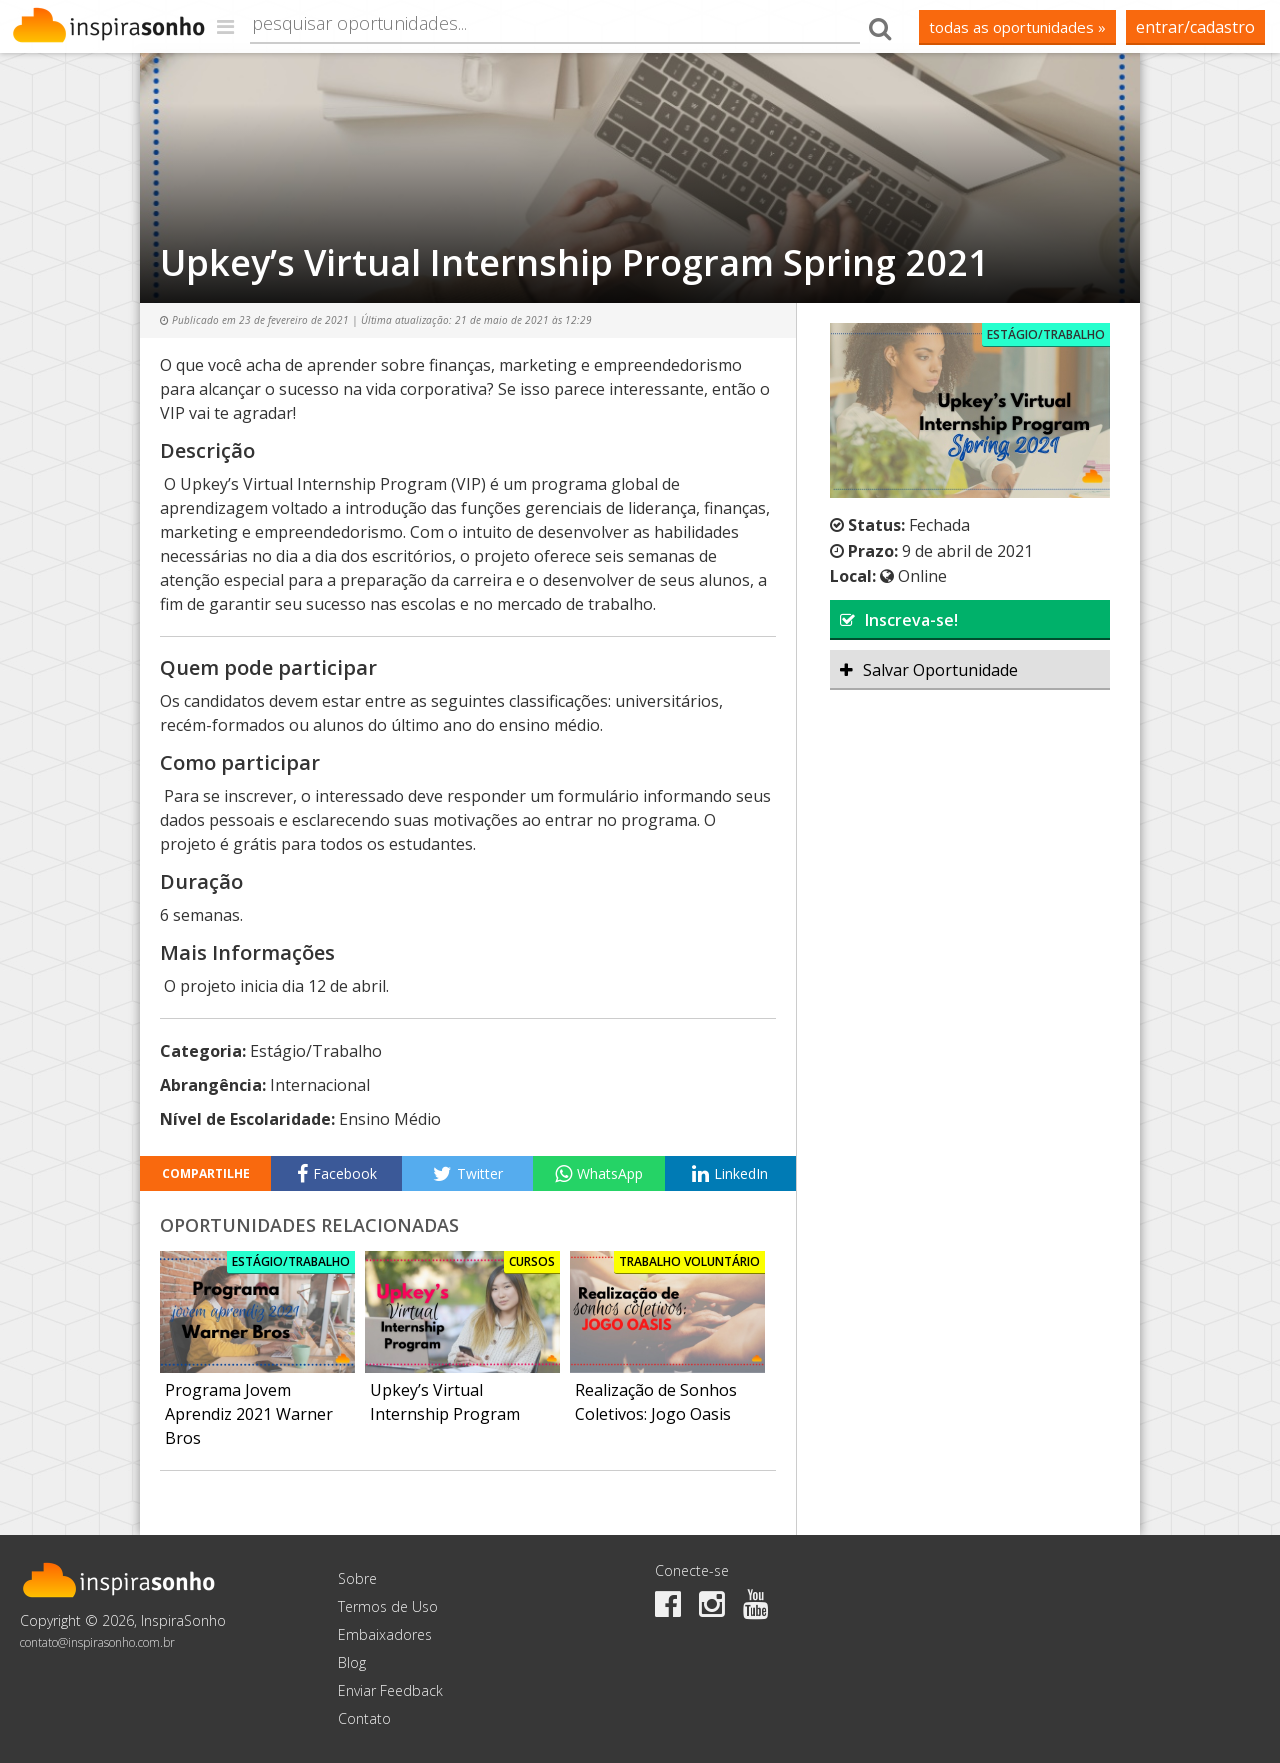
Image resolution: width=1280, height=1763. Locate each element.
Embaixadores (385, 1634)
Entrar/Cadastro (1195, 27)
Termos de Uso (388, 1606)
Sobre (357, 1578)
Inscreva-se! (899, 620)
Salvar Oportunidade (929, 670)
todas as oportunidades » (1017, 27)
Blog (352, 1662)
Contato (364, 1718)
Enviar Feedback (390, 1690)
